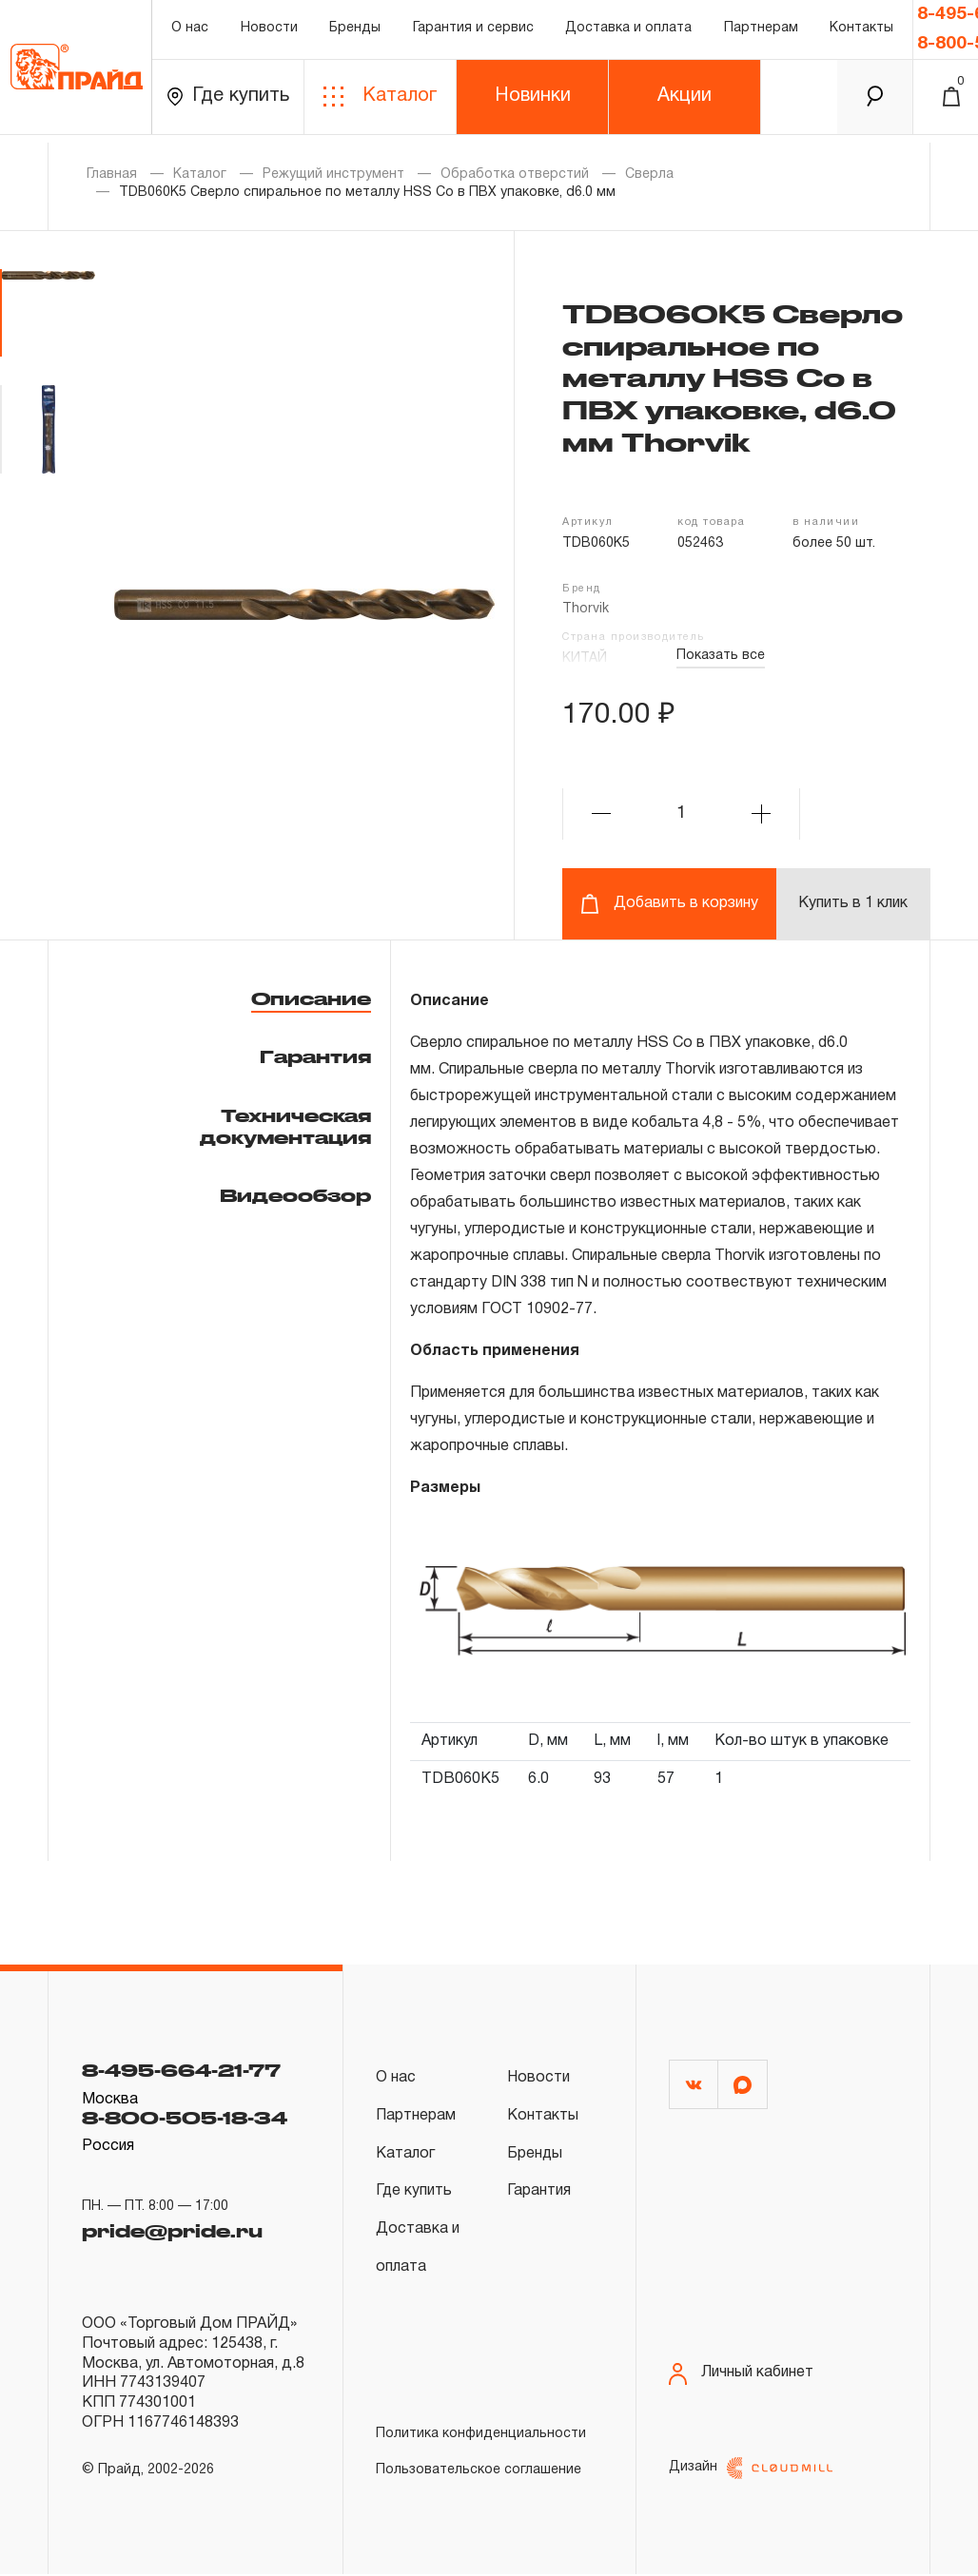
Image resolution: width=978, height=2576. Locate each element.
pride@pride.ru (172, 2230)
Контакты (861, 33)
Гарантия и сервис (473, 33)
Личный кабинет (741, 2371)
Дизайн (750, 2470)
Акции (684, 103)
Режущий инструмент (333, 174)
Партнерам (761, 33)
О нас (189, 33)
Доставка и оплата (628, 33)
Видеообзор (295, 1195)
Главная (112, 174)
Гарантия (315, 1056)
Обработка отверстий (514, 174)
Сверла (649, 174)
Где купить (227, 104)
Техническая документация (285, 1126)
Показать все (720, 655)
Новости (269, 33)
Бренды (355, 33)
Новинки (533, 103)
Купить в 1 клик (853, 903)
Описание (311, 998)
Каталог (380, 104)
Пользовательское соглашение (478, 2472)
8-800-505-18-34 (184, 2117)
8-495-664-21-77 (181, 2070)
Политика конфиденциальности (481, 2436)
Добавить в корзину (669, 904)
